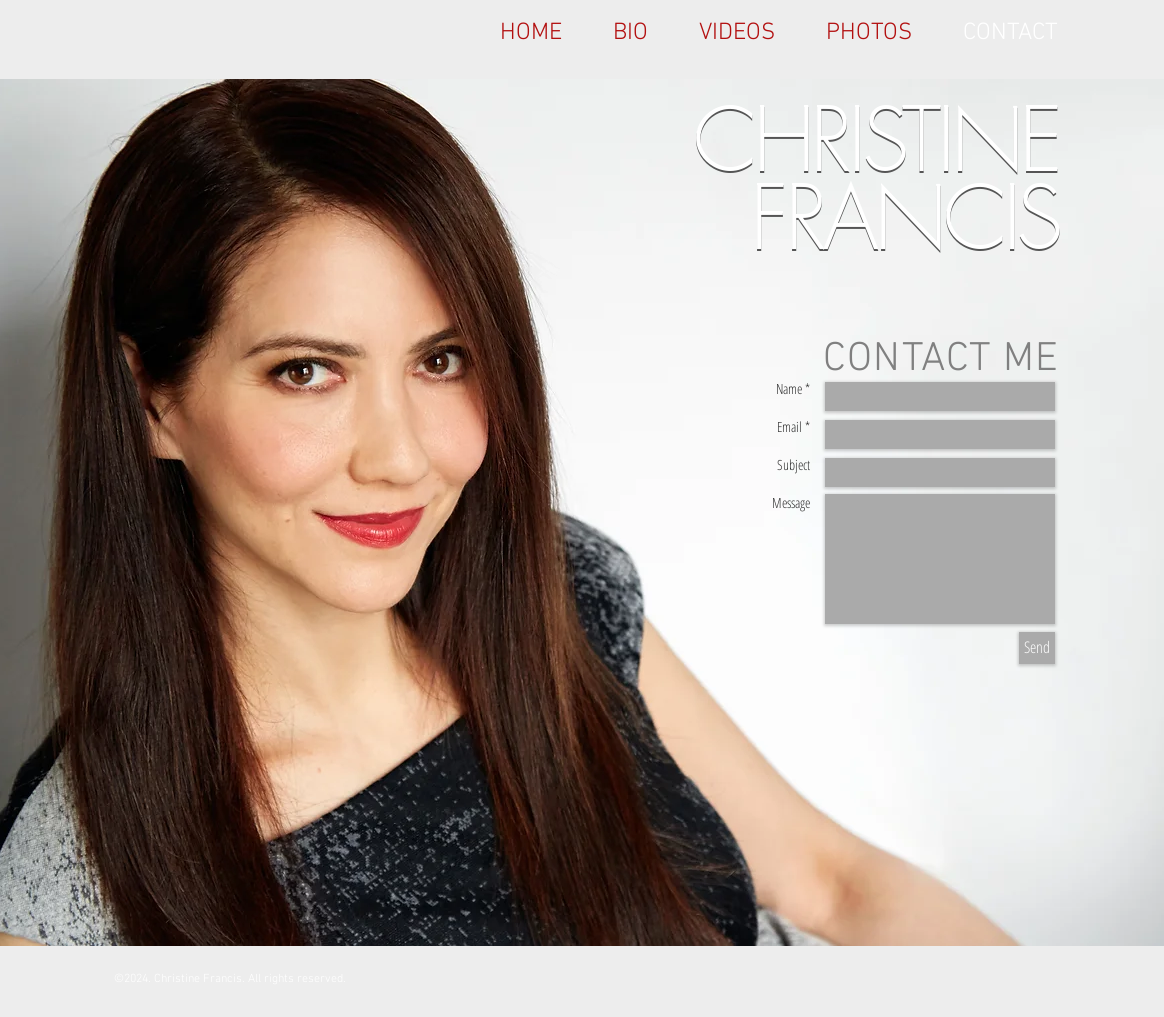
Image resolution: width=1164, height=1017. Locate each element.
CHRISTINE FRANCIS (876, 179)
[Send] (1037, 648)
